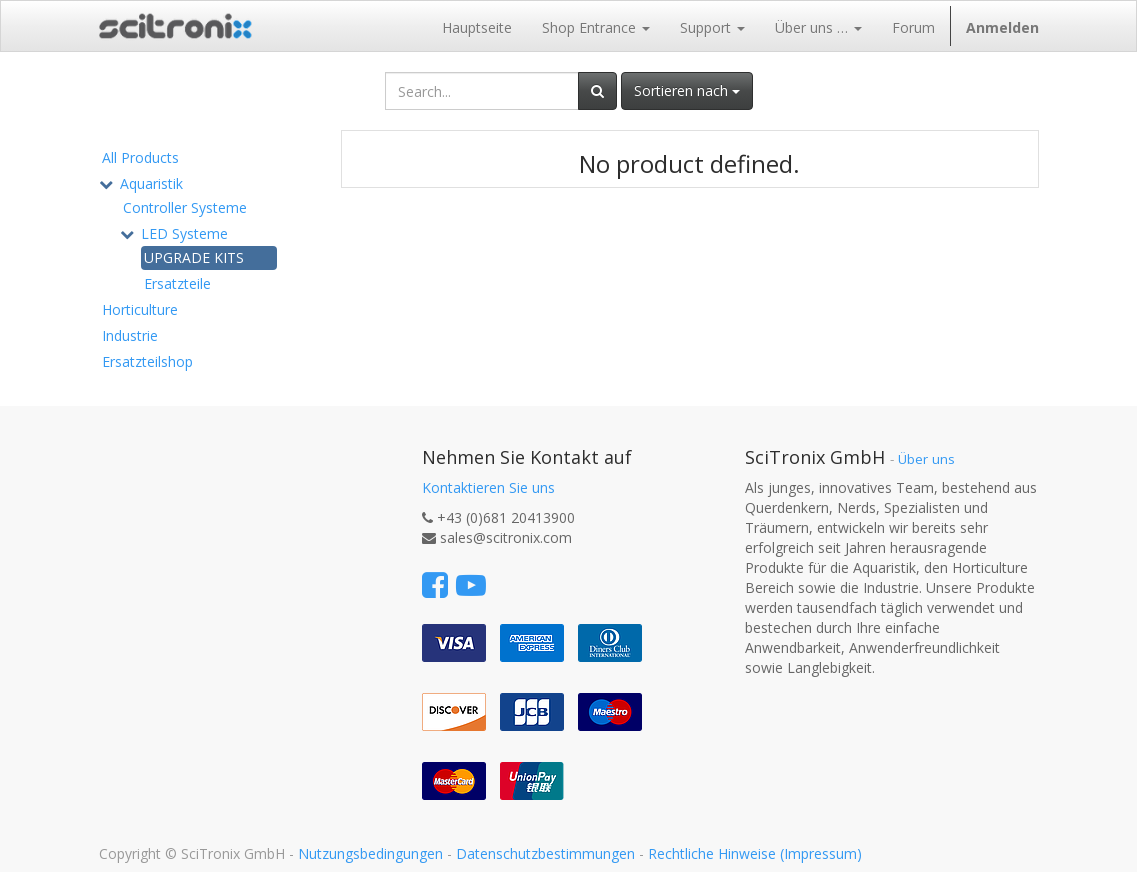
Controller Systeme (185, 207)
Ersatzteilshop (147, 361)
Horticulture (140, 309)
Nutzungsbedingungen (370, 853)
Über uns (926, 459)
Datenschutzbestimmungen (545, 853)
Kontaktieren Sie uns (488, 487)
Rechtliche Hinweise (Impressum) (755, 853)
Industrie (130, 335)
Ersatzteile (177, 283)
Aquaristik (151, 183)
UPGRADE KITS (194, 257)
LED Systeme (184, 233)
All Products (140, 157)
